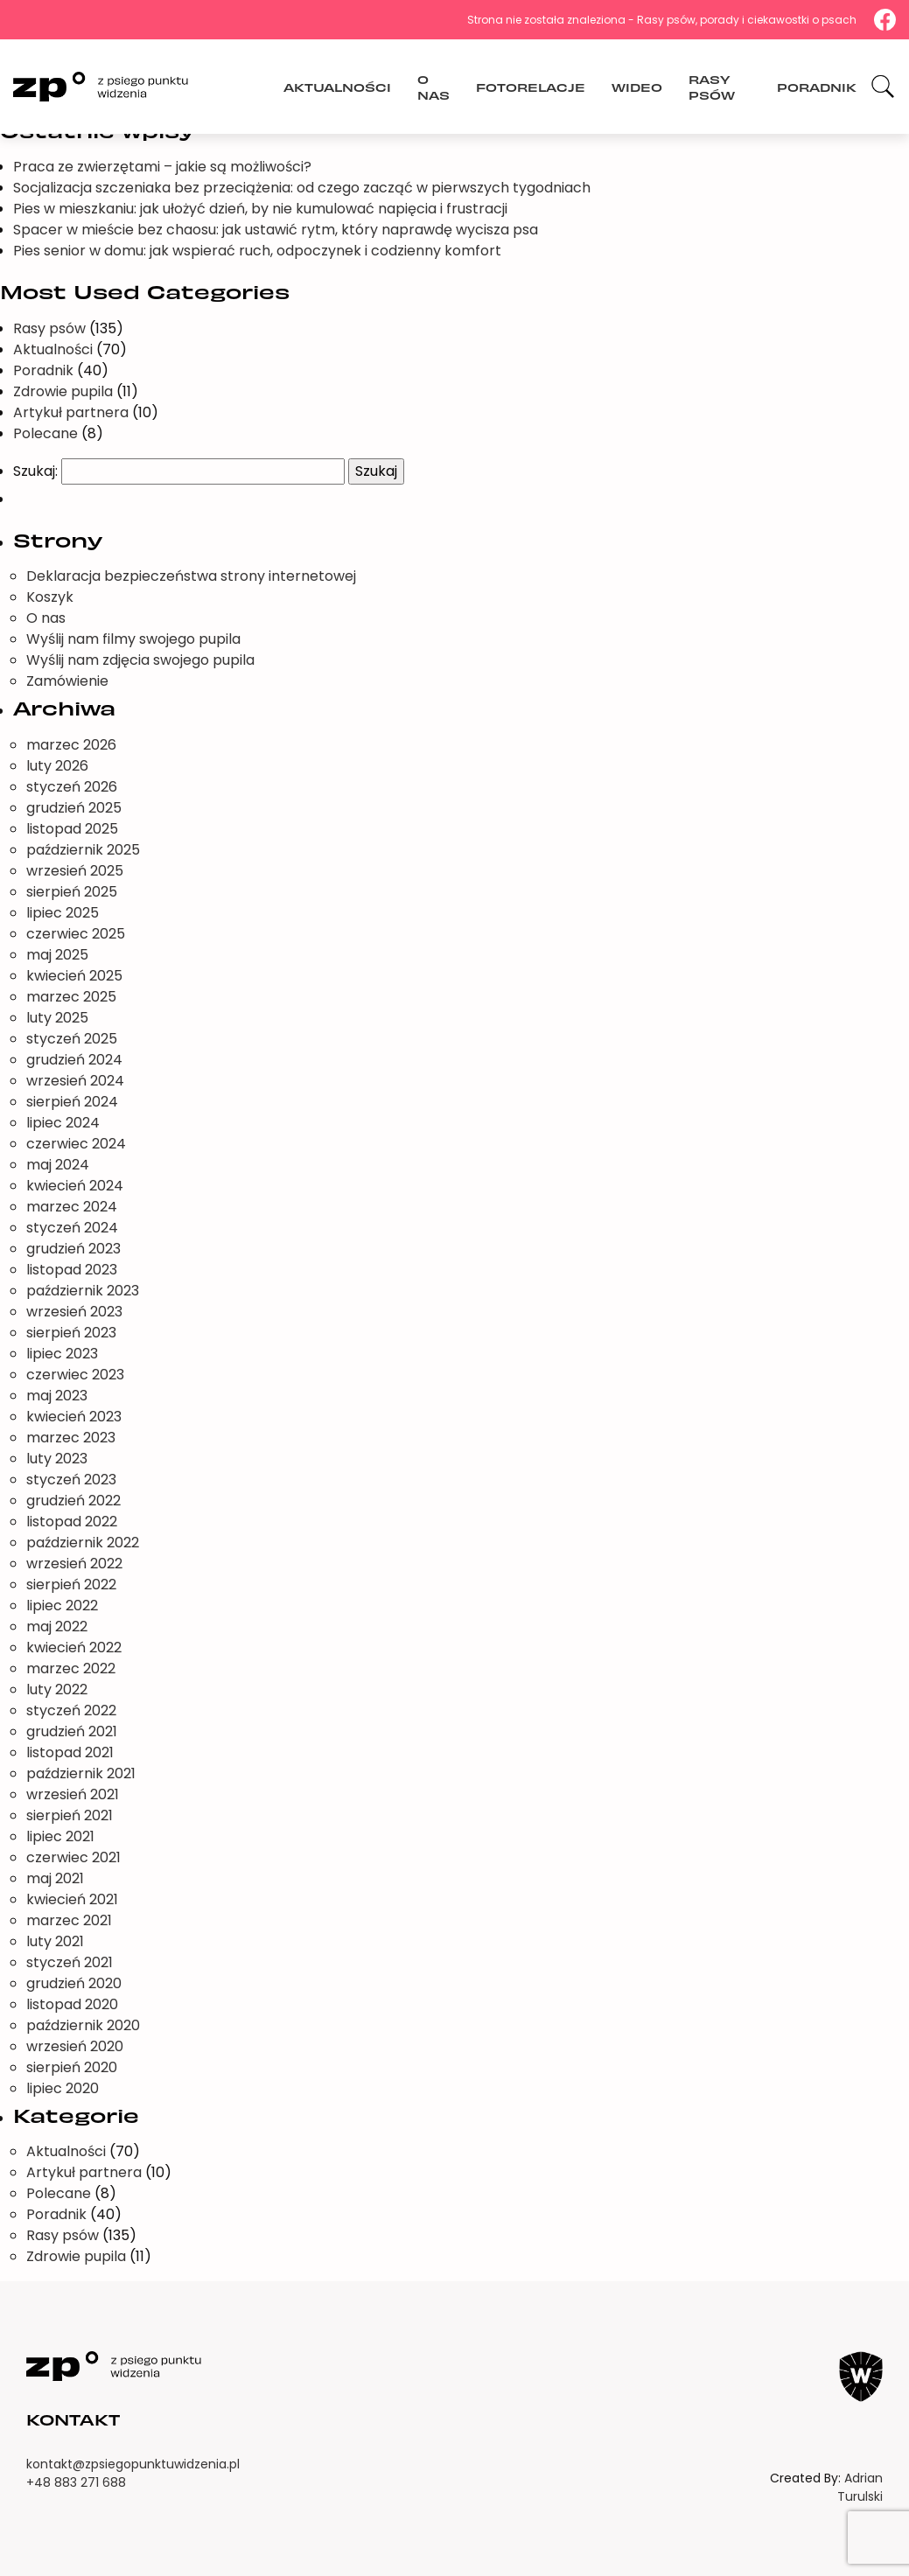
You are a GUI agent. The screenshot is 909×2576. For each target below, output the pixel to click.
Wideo (637, 86)
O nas (433, 86)
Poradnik (817, 86)
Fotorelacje (530, 86)
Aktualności (337, 86)
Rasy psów (712, 86)
